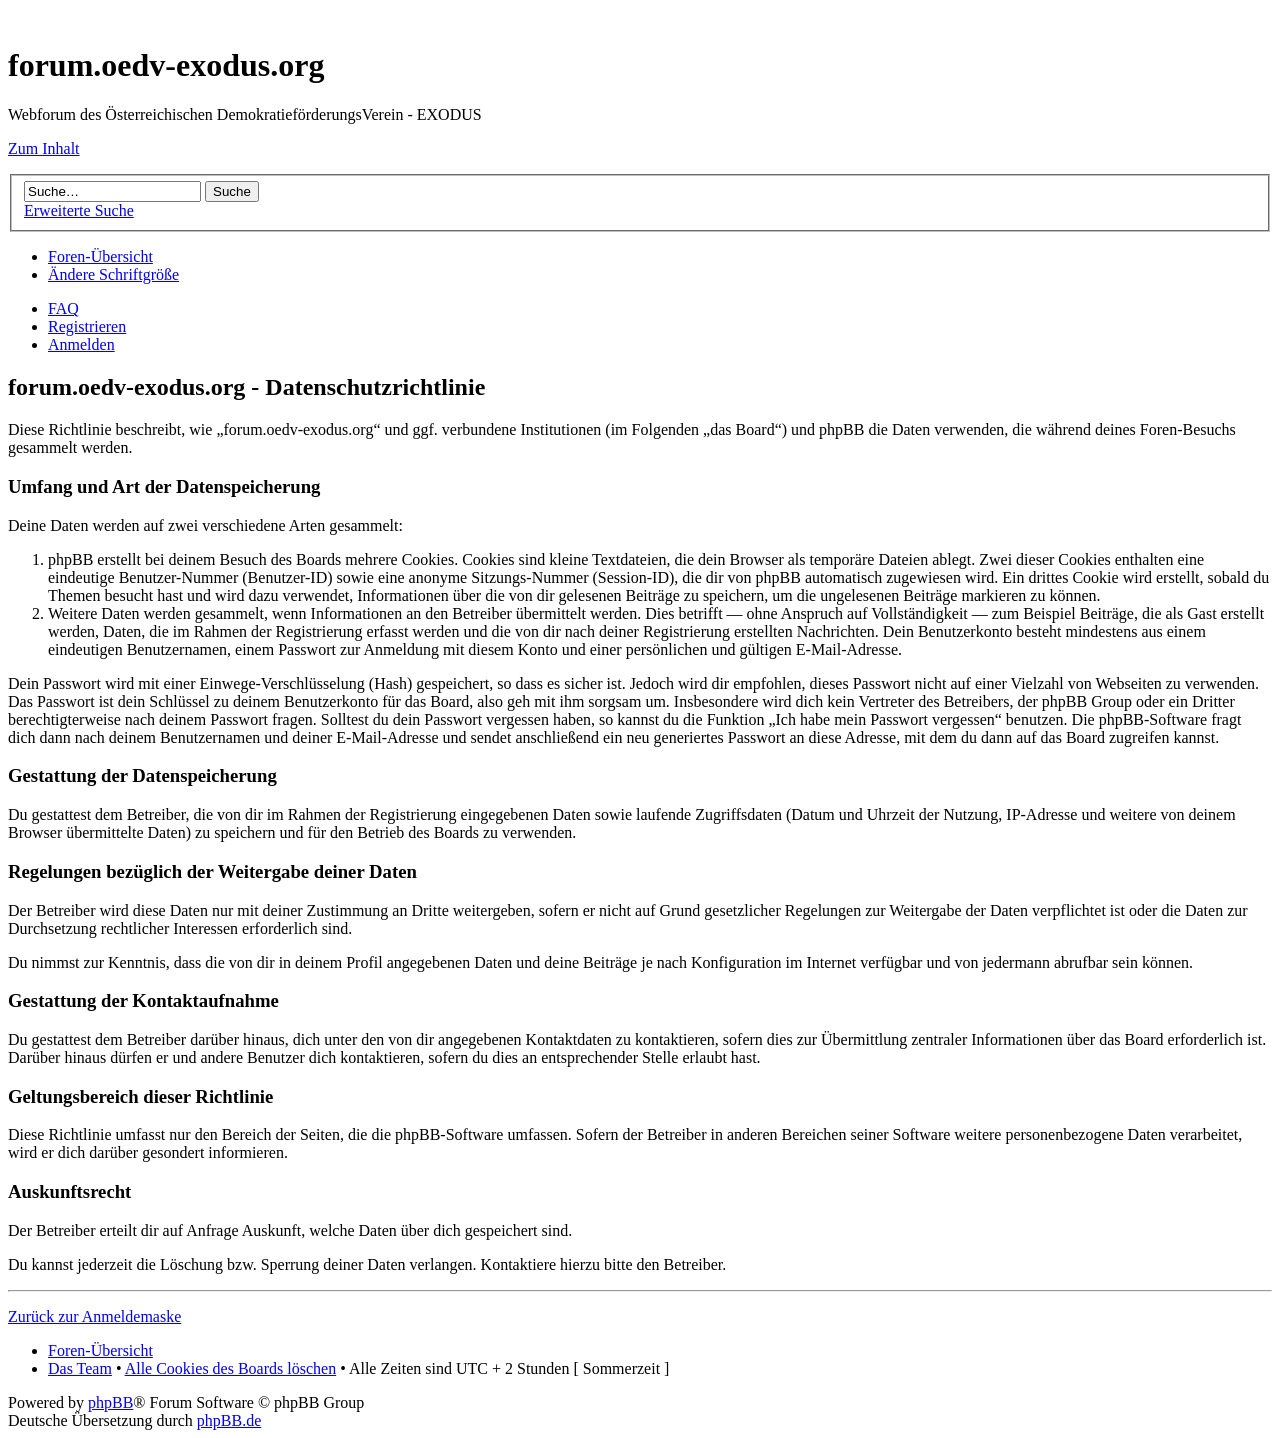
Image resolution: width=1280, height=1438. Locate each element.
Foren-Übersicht (100, 256)
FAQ (63, 308)
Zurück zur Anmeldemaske (94, 1316)
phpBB (110, 1402)
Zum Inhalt (44, 148)
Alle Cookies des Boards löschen (231, 1368)
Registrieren (87, 326)
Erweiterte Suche (79, 210)
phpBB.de (229, 1420)
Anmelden (81, 344)
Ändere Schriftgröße (113, 274)
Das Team (80, 1368)
